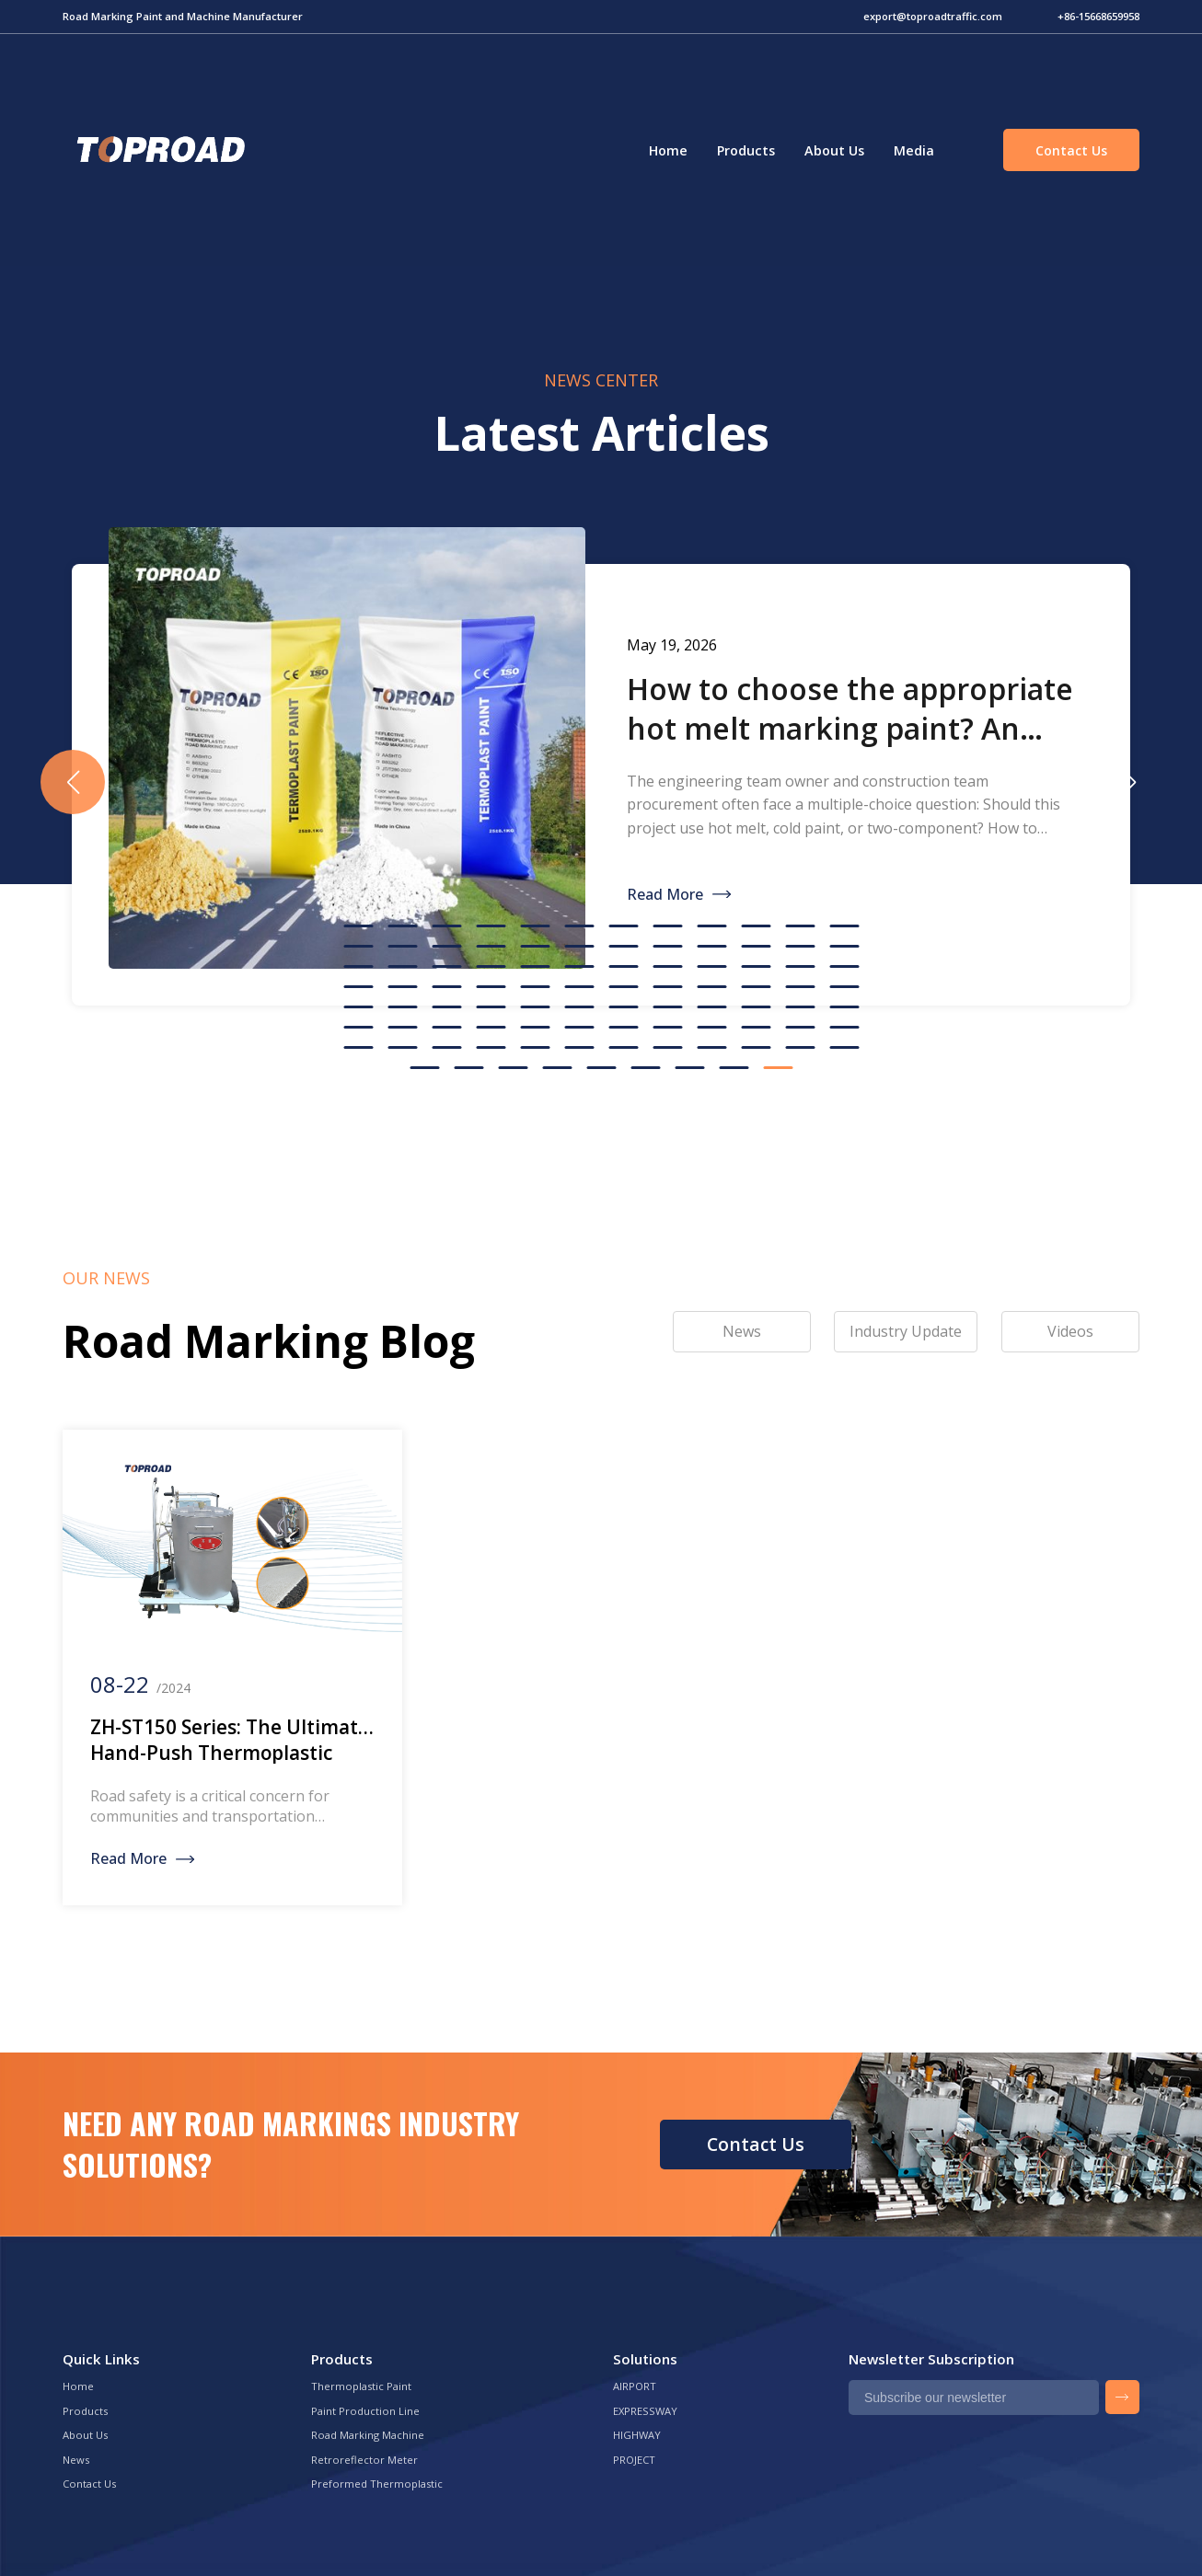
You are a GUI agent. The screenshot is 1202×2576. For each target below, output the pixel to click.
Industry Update (905, 1331)
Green (158, 150)
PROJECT (634, 2460)
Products (746, 150)
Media (914, 150)
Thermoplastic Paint (361, 2386)
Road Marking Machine (367, 2435)
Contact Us (1071, 150)
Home (668, 150)
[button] (1129, 782)
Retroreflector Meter (364, 2460)
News (76, 2460)
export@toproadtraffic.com (932, 16)
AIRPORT (634, 2386)
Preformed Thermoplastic (377, 2483)
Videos (1070, 1331)
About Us (834, 150)
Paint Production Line (365, 2411)
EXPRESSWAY (645, 2411)
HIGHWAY (637, 2435)
